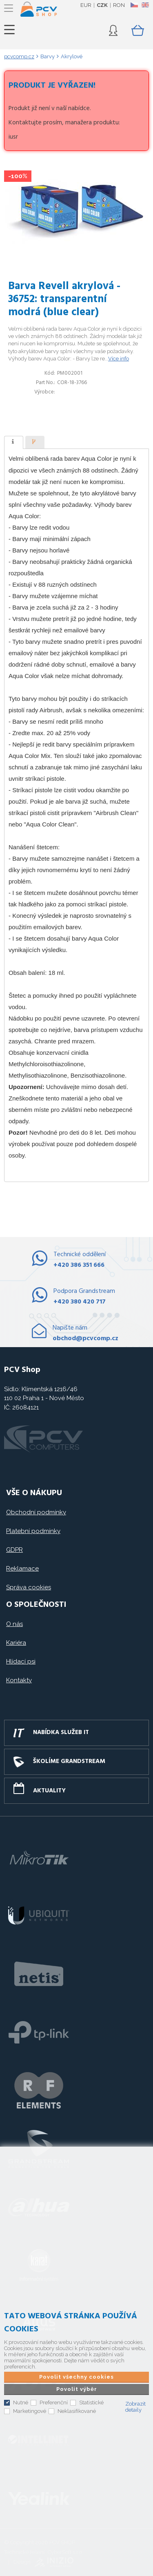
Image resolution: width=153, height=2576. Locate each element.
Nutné (20, 2402)
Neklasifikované (77, 2411)
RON (119, 5)
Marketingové (29, 2411)
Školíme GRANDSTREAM (69, 1761)
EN (145, 4)
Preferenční (54, 2402)
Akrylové (71, 56)
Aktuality (49, 1791)
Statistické (91, 2402)
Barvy (47, 56)
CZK (102, 5)
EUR (85, 5)
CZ (134, 4)
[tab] (13, 442)
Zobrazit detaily (135, 2407)
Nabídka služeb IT (61, 1732)
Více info (118, 359)
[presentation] (13, 442)
